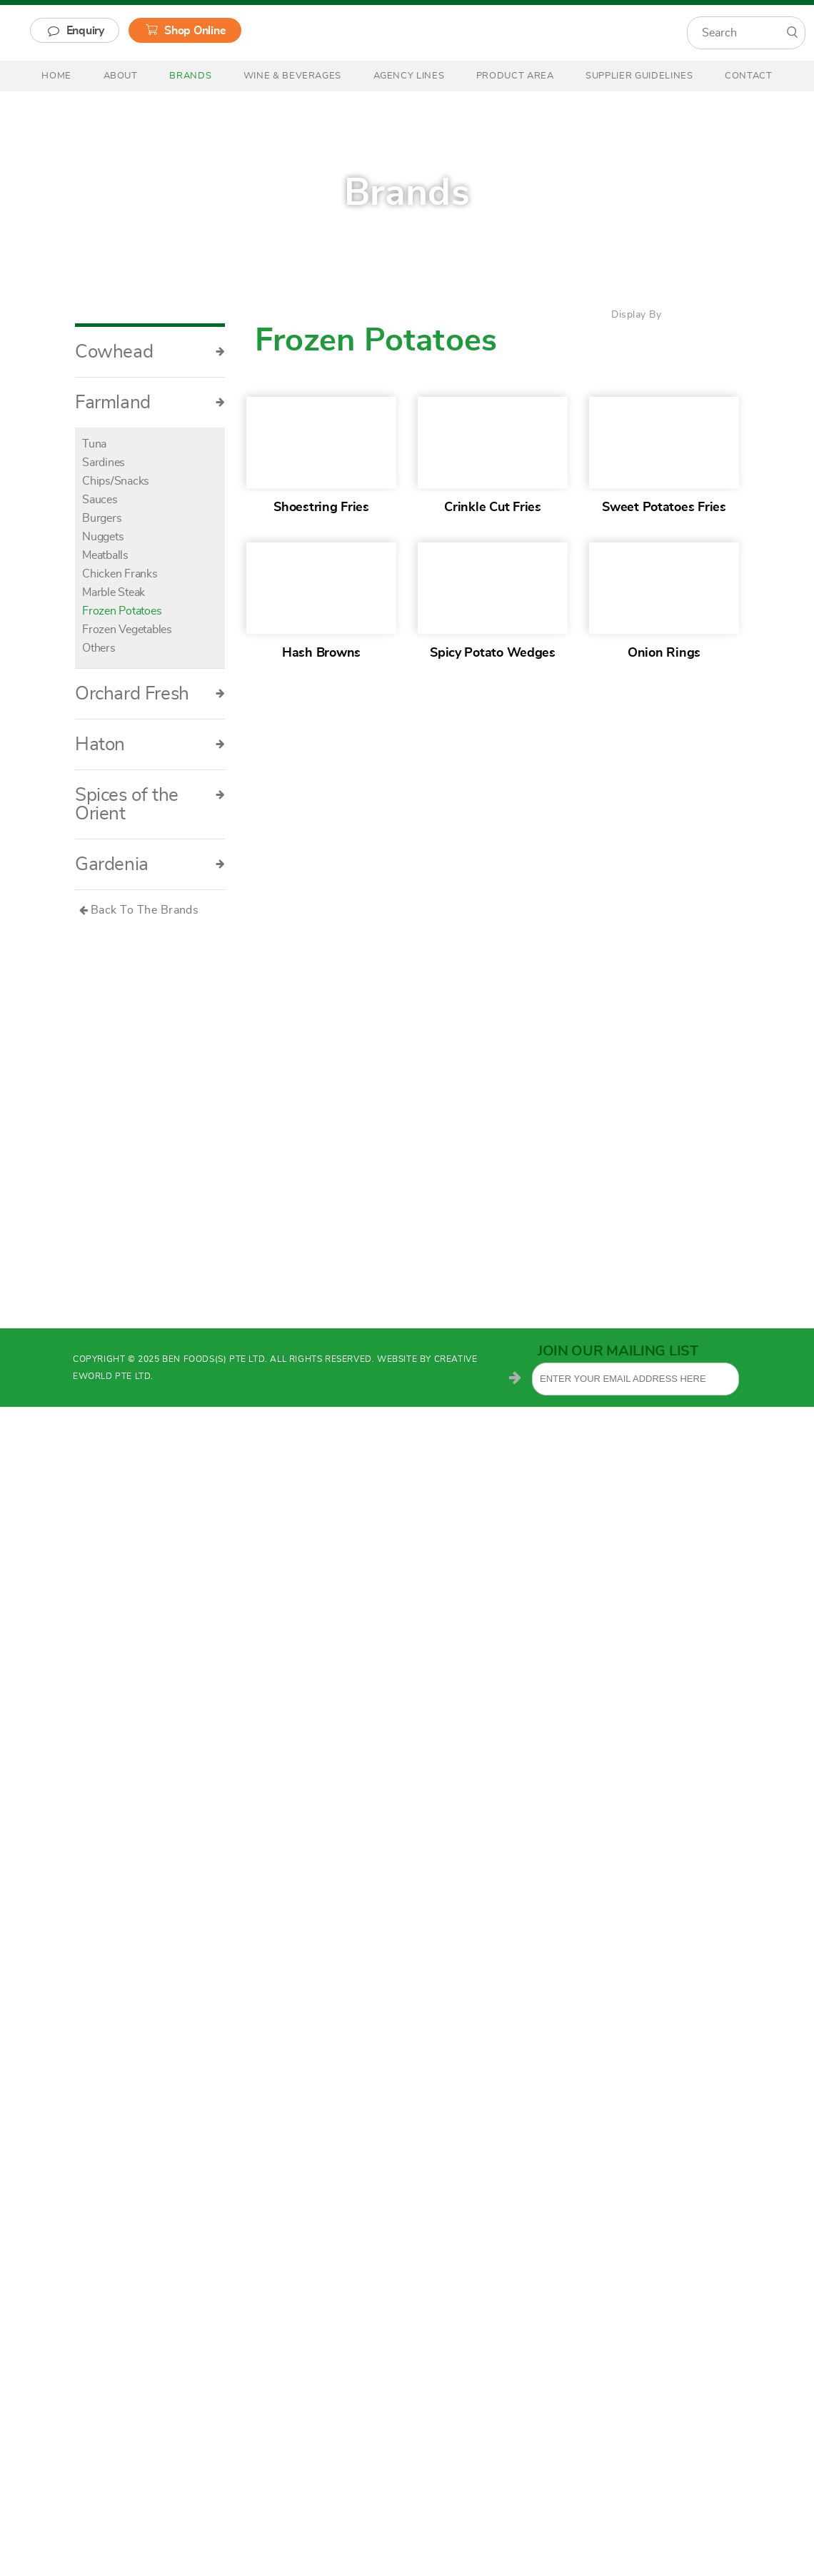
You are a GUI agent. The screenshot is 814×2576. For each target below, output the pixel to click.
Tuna (94, 444)
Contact (749, 76)
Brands (190, 76)
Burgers (101, 518)
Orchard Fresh (150, 694)
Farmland (150, 402)
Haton (150, 744)
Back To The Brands (145, 910)
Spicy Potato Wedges (493, 653)
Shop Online (195, 30)
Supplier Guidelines (639, 76)
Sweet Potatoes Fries (664, 507)
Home (56, 76)
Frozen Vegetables (127, 629)
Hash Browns (321, 653)
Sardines (103, 462)
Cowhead (150, 352)
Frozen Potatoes (121, 611)
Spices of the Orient (150, 804)
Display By (636, 315)
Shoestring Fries (321, 507)
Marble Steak (113, 592)
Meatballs (105, 555)
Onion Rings (664, 653)
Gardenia (150, 864)
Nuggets (103, 536)
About (121, 76)
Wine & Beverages (292, 76)
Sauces (100, 499)
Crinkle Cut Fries (492, 507)
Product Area (515, 76)
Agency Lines (409, 76)
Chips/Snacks (115, 481)
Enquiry (85, 30)
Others (99, 648)
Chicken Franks (120, 574)
